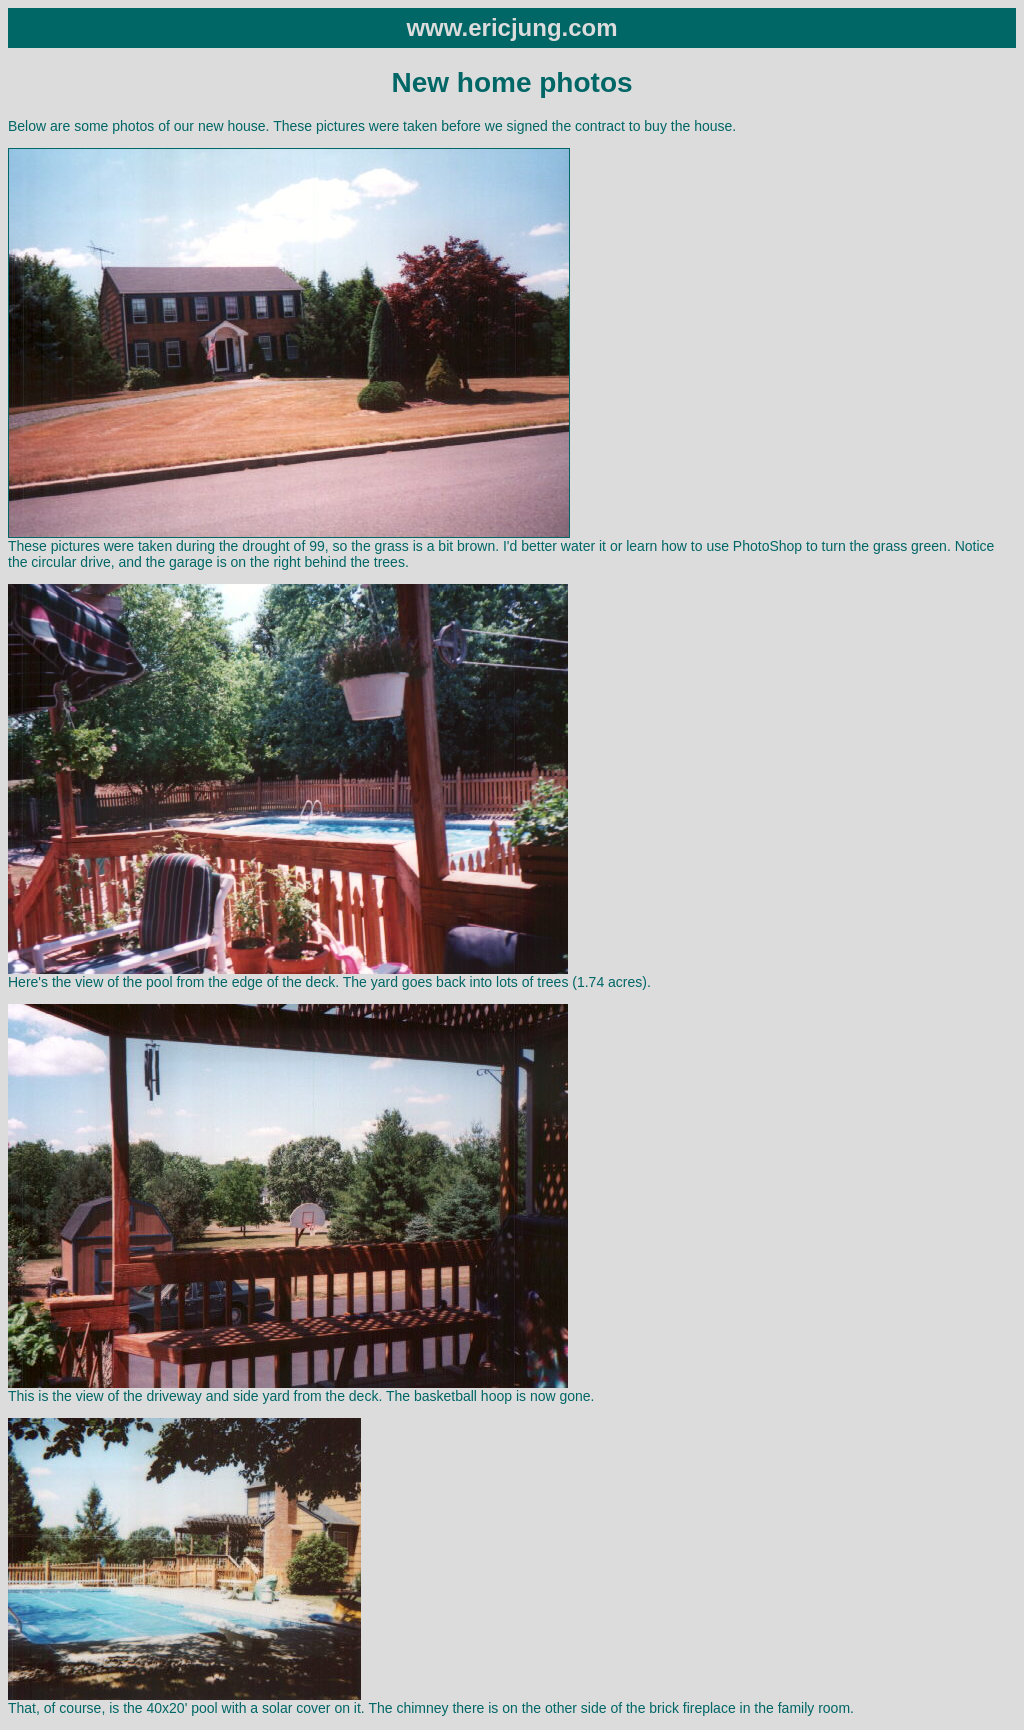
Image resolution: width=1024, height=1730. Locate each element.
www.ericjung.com (511, 27)
